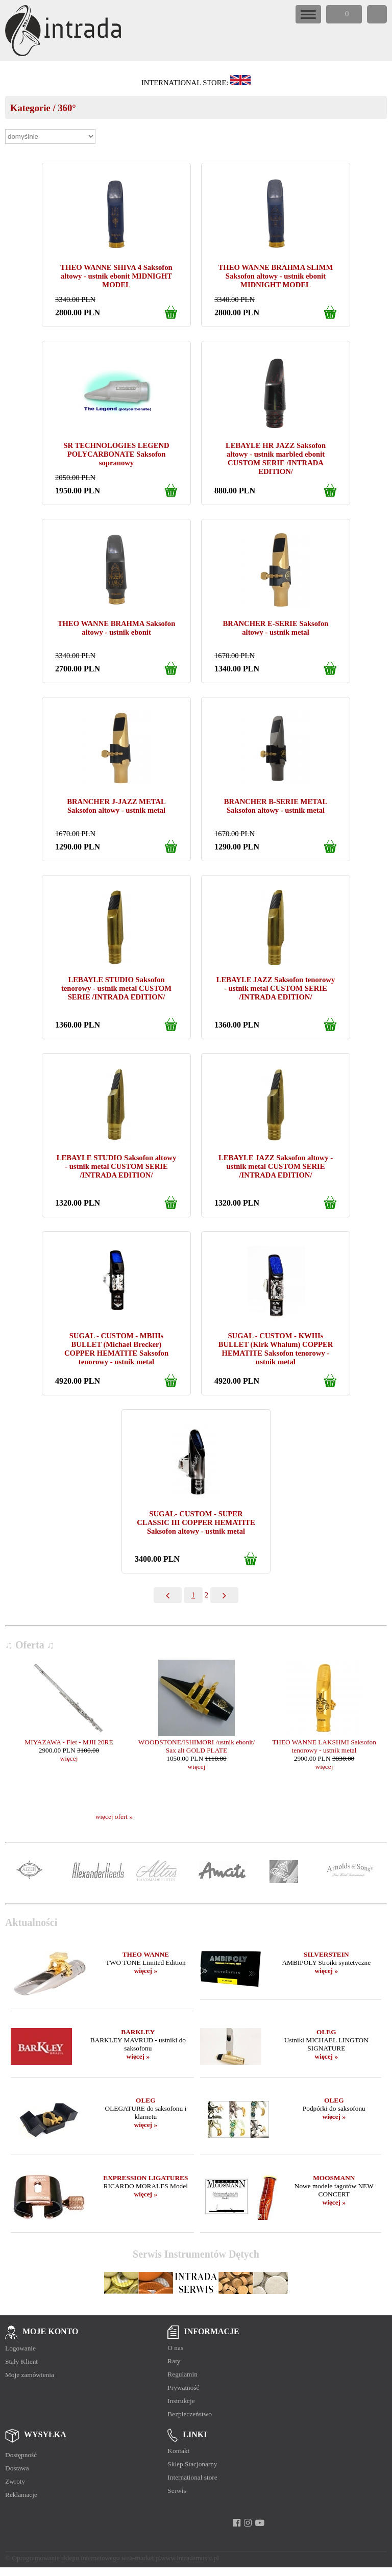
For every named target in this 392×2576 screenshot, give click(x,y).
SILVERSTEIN (326, 1954)
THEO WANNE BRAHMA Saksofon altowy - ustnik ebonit (117, 627)
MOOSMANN (334, 2178)
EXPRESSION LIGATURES (145, 2178)
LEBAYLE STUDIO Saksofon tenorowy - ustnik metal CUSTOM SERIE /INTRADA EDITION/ (116, 988)
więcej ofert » (114, 1816)
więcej (69, 1758)
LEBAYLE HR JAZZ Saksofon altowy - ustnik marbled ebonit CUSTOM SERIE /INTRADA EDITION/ (276, 458)
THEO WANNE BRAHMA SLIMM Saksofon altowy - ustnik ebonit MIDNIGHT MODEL (275, 276)
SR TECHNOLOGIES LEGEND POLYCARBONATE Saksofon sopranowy (116, 454)
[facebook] (236, 2523)
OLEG (326, 2032)
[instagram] (248, 2523)
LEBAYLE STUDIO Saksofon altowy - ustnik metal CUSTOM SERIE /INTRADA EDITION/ (116, 1166)
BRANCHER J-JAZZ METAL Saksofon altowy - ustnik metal (116, 805)
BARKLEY (138, 2032)
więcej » (146, 1970)
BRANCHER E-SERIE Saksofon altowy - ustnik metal (276, 627)
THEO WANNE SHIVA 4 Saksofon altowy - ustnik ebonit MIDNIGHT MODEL (116, 276)
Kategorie (30, 108)
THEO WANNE (145, 1954)
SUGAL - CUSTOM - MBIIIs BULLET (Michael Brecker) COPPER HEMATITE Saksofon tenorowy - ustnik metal (116, 1349)
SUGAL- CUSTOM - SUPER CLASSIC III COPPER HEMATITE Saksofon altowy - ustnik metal (196, 1522)
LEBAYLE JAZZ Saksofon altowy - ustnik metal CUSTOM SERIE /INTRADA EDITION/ (275, 1166)
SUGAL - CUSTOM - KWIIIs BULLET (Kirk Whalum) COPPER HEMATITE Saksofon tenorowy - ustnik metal (275, 1349)
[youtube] (259, 2523)
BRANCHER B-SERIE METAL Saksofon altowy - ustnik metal (276, 805)
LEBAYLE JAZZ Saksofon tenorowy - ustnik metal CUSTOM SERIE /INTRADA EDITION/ (275, 988)
